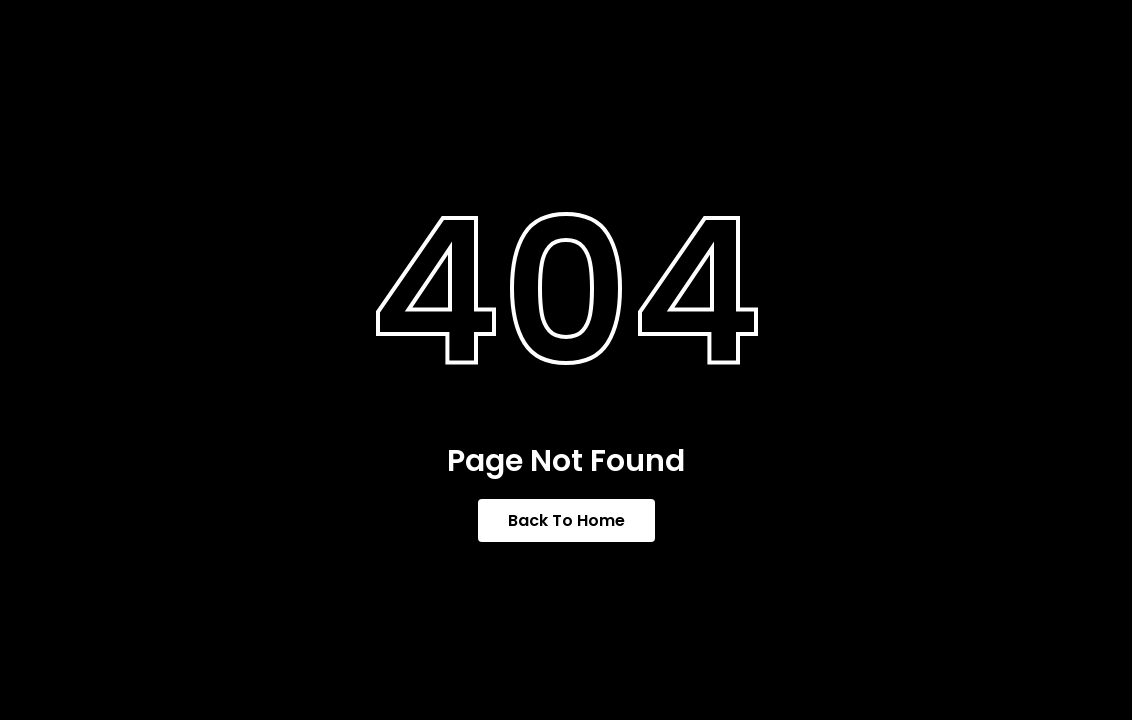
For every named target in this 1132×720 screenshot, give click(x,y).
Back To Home (566, 520)
